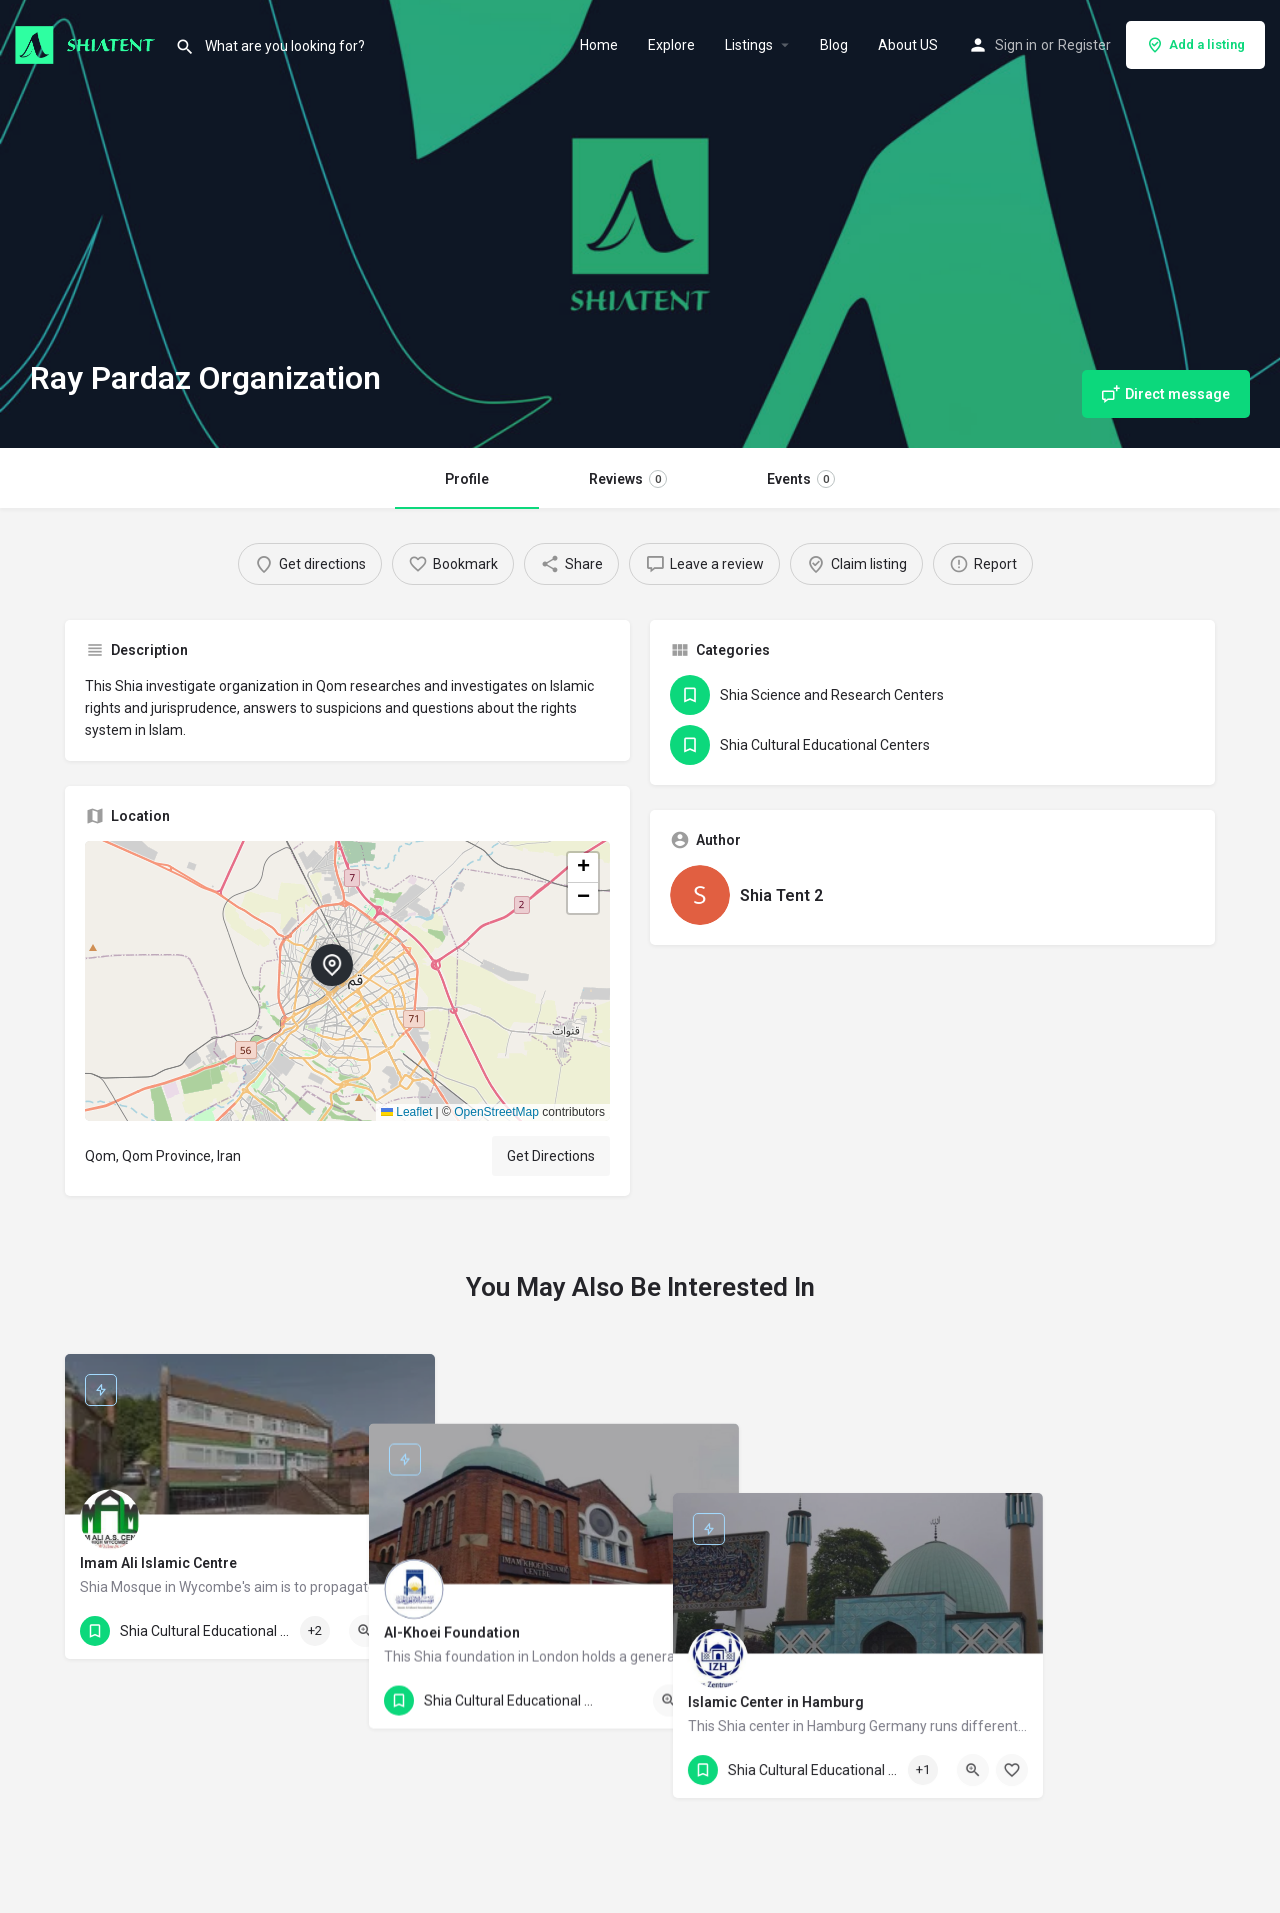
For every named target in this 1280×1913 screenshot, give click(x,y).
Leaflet (406, 1112)
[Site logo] (87, 43)
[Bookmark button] (404, 1631)
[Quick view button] (365, 1631)
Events (801, 479)
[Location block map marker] (332, 965)
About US (908, 45)
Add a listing (1195, 45)
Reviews (628, 479)
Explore (671, 45)
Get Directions (551, 1156)
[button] (348, 981)
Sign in (1016, 45)
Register (1084, 45)
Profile (467, 479)
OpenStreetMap (496, 1112)
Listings (749, 45)
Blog (834, 45)
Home (599, 45)
